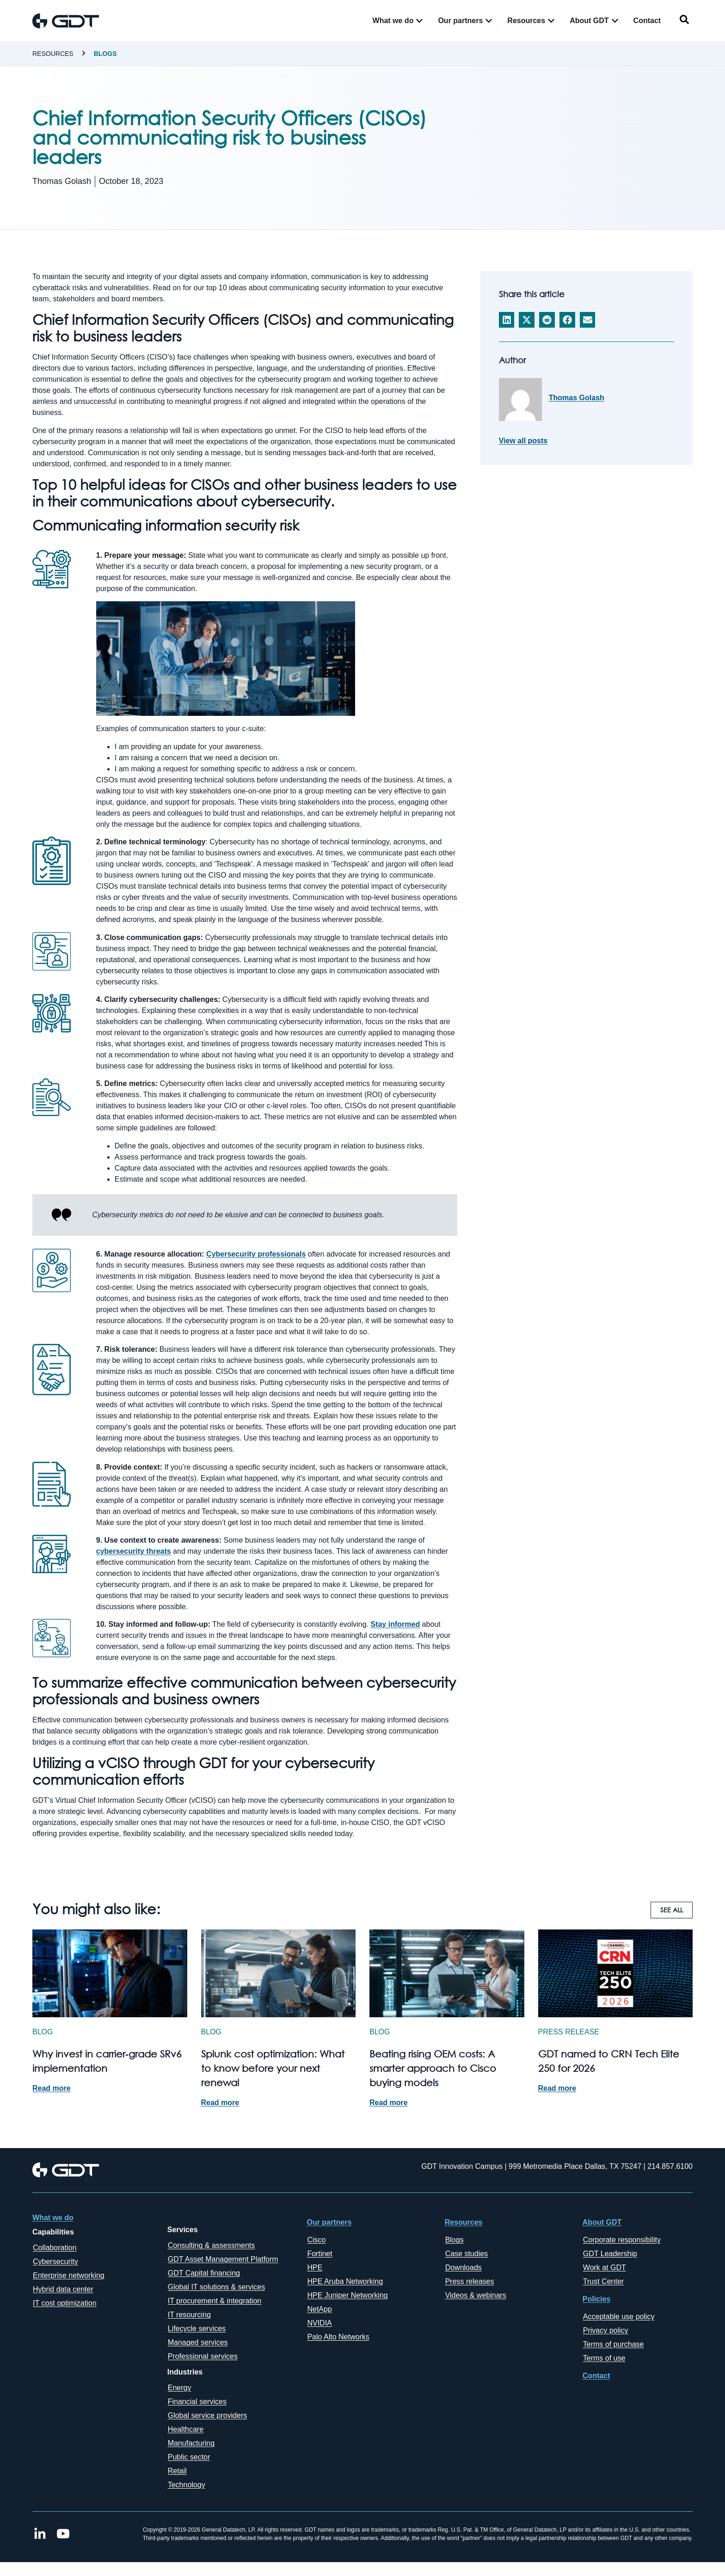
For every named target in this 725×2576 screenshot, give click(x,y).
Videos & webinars (475, 2295)
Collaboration (54, 2248)
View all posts (523, 441)
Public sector (189, 2457)
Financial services (197, 2401)
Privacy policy (605, 2330)
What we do (53, 2218)
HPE (314, 2267)
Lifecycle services (197, 2328)
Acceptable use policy (619, 2316)
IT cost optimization (65, 2303)
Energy (179, 2388)
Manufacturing (191, 2443)
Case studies (466, 2254)
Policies (596, 2299)
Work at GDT (604, 2267)
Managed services (198, 2342)
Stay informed (395, 1624)
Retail (177, 2471)
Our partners (329, 2222)
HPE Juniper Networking (347, 2295)
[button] (507, 320)
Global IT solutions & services (216, 2287)
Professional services (203, 2356)
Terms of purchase (613, 2344)
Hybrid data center (63, 2289)
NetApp (319, 2309)
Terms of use (604, 2358)
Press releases (469, 2281)
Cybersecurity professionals (256, 1254)
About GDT (602, 2222)
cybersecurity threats (133, 1551)
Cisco (316, 2240)
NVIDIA (319, 2323)
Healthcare (185, 2429)
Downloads (463, 2267)
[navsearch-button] (684, 21)
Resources (53, 53)
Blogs (105, 53)
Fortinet (319, 2254)
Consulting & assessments (211, 2245)
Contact (596, 2376)
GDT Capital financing (204, 2273)
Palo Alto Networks (338, 2337)
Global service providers (207, 2415)
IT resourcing (189, 2315)
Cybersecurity (55, 2261)
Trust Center (603, 2281)
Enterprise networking (68, 2275)
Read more (51, 2088)
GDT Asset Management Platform (223, 2259)
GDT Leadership (610, 2254)
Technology (186, 2485)
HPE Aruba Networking (345, 2281)
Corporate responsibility (622, 2240)
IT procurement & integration (214, 2301)
